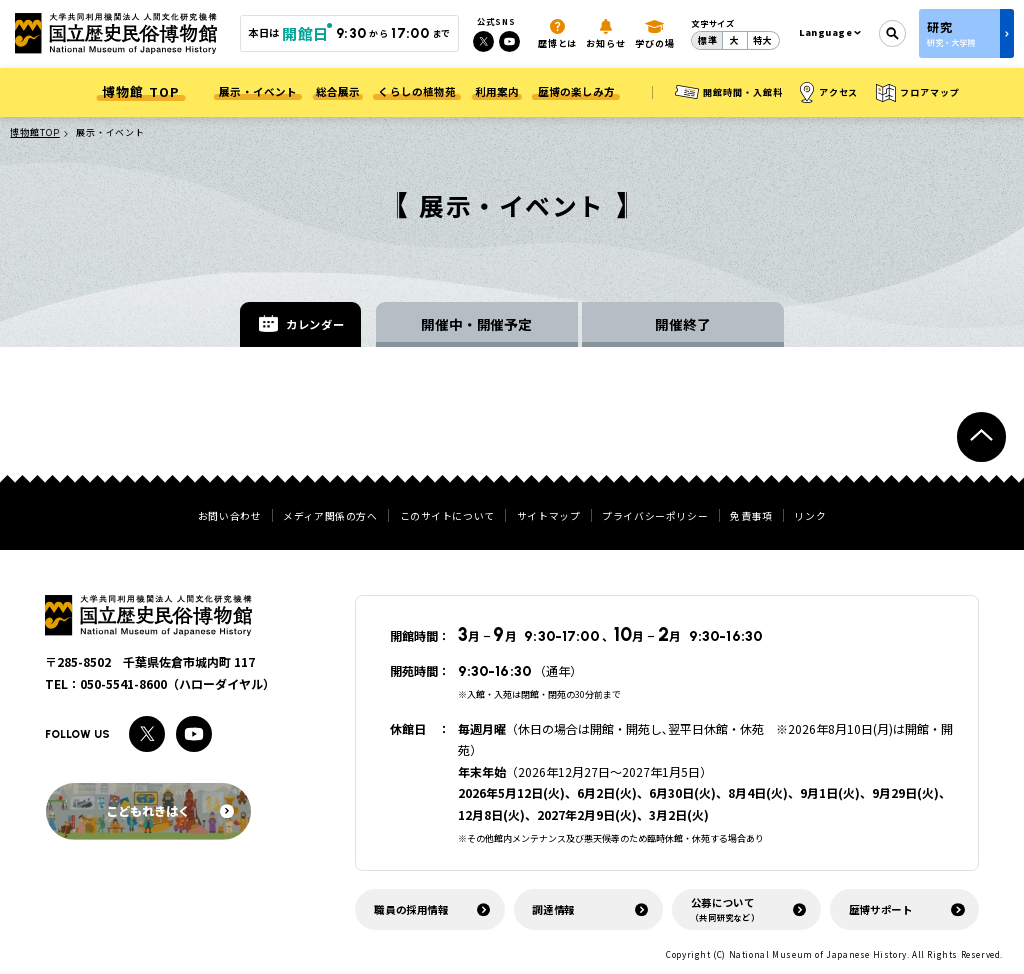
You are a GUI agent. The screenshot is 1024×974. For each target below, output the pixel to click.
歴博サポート (881, 909)
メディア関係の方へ (330, 517)
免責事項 (751, 517)
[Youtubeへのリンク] (509, 41)
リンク (810, 517)
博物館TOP (34, 132)
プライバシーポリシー (655, 517)
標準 (708, 40)
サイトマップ (549, 517)
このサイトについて (447, 517)
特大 (763, 40)
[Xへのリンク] (483, 41)
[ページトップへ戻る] (981, 436)
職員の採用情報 (411, 909)
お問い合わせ (230, 517)
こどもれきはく (169, 810)
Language (826, 32)
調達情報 (553, 909)
